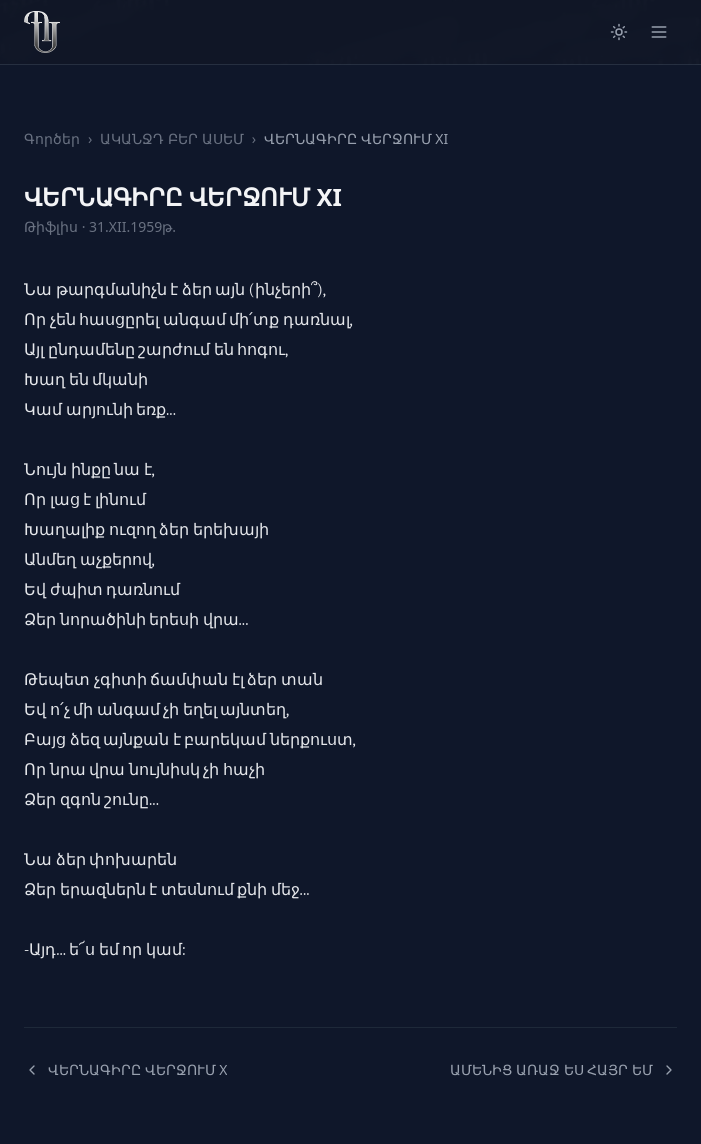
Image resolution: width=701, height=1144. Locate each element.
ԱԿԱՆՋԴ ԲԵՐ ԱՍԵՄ (171, 138)
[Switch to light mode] (619, 32)
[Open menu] (659, 32)
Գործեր (52, 138)
